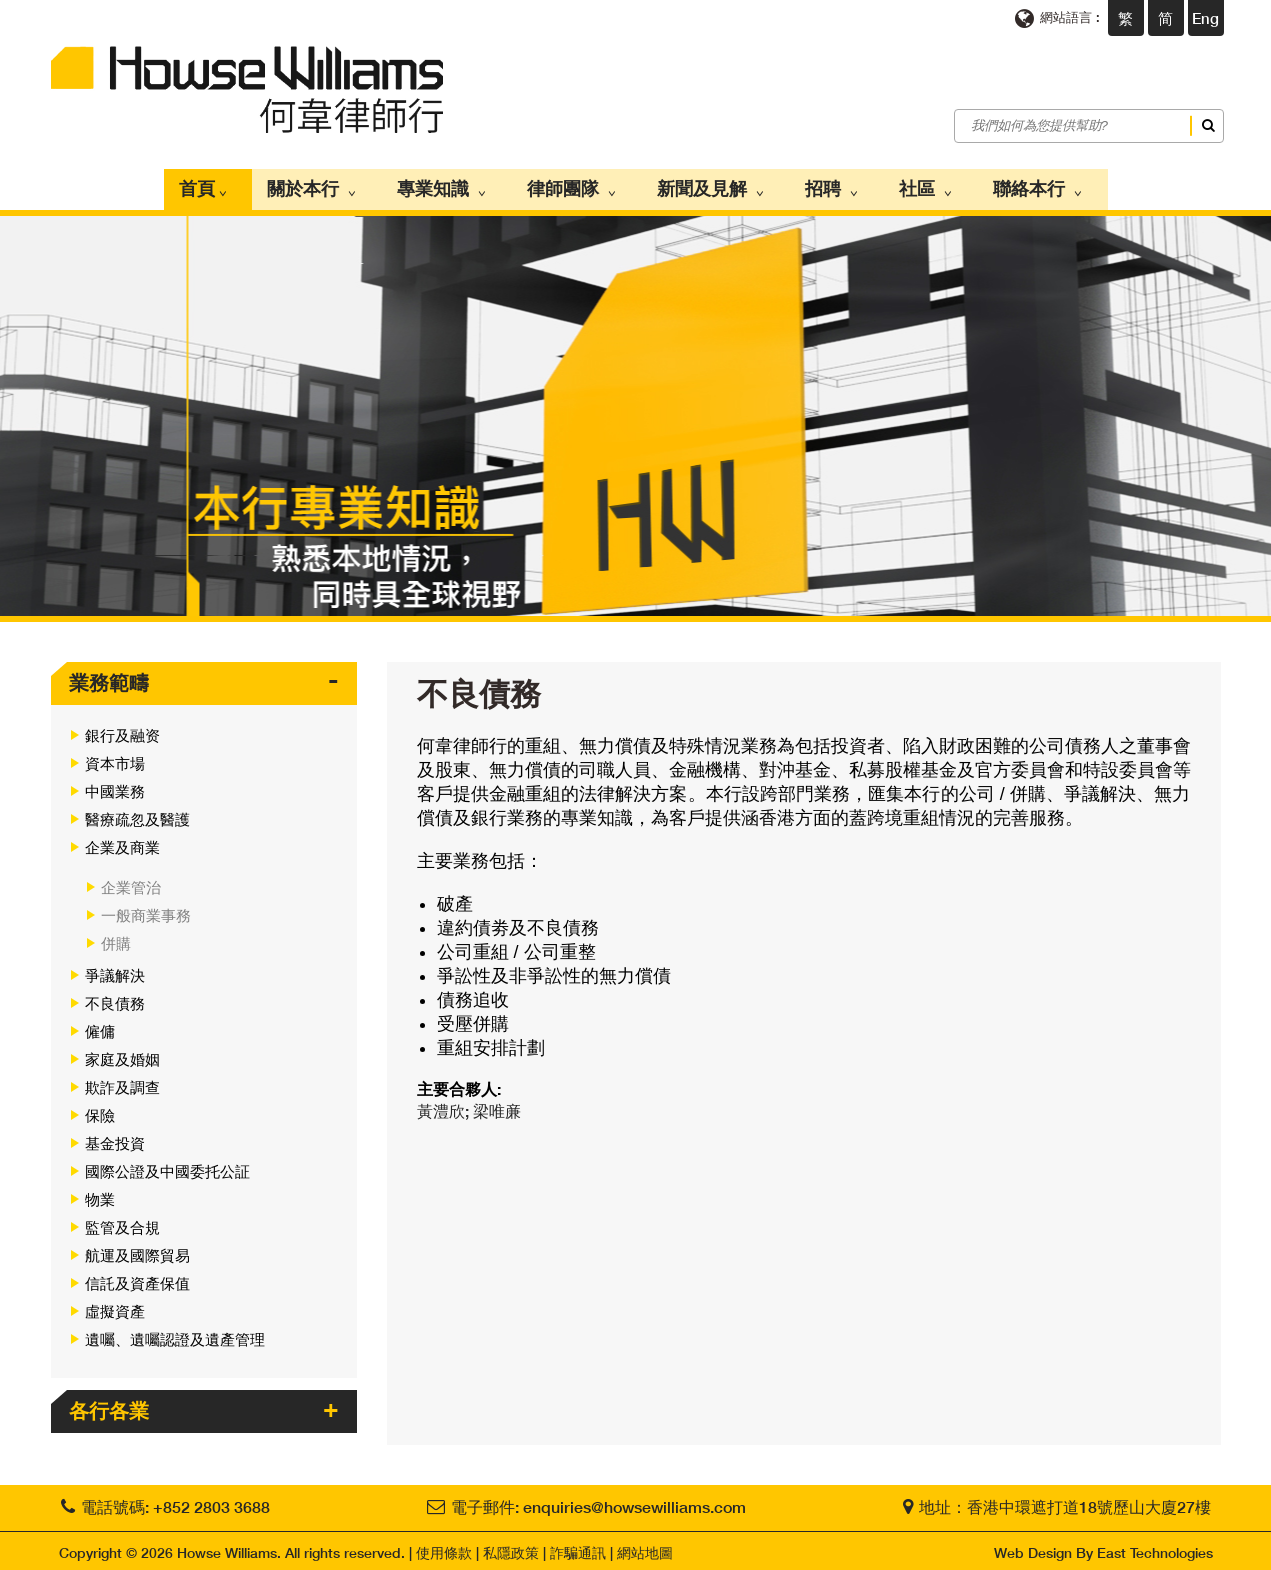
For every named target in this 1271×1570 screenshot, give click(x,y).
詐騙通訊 (578, 1547)
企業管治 (131, 882)
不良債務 (115, 998)
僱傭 (100, 1026)
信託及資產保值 (137, 1278)
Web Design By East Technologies (1103, 1547)
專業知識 (461, 187)
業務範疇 (109, 677)
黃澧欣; (445, 1105)
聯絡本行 (1007, 187)
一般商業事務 (146, 910)
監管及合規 (122, 1222)
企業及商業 (122, 842)
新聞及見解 (710, 187)
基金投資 (115, 1138)
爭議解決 (115, 970)
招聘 (821, 187)
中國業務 (115, 786)
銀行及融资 (122, 730)
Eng (1205, 18)
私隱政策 (511, 1547)
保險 (100, 1110)
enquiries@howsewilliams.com (634, 1501)
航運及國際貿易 (137, 1250)
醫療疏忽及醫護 (137, 814)
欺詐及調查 (122, 1082)
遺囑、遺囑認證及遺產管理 (175, 1334)
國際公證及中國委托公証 (167, 1166)
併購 (116, 938)
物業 (100, 1194)
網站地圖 (645, 1547)
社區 (905, 187)
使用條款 (444, 1547)
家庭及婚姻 (122, 1054)
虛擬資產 (115, 1306)
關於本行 (341, 187)
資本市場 (115, 758)
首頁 (241, 187)
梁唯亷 (497, 1105)
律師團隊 (581, 187)
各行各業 (109, 1405)
